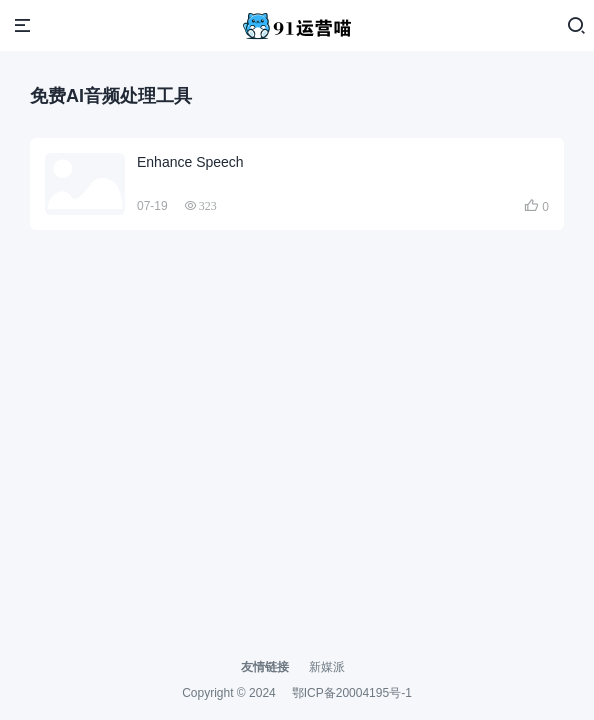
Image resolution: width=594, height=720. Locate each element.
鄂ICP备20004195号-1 (352, 693)
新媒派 (327, 667)
